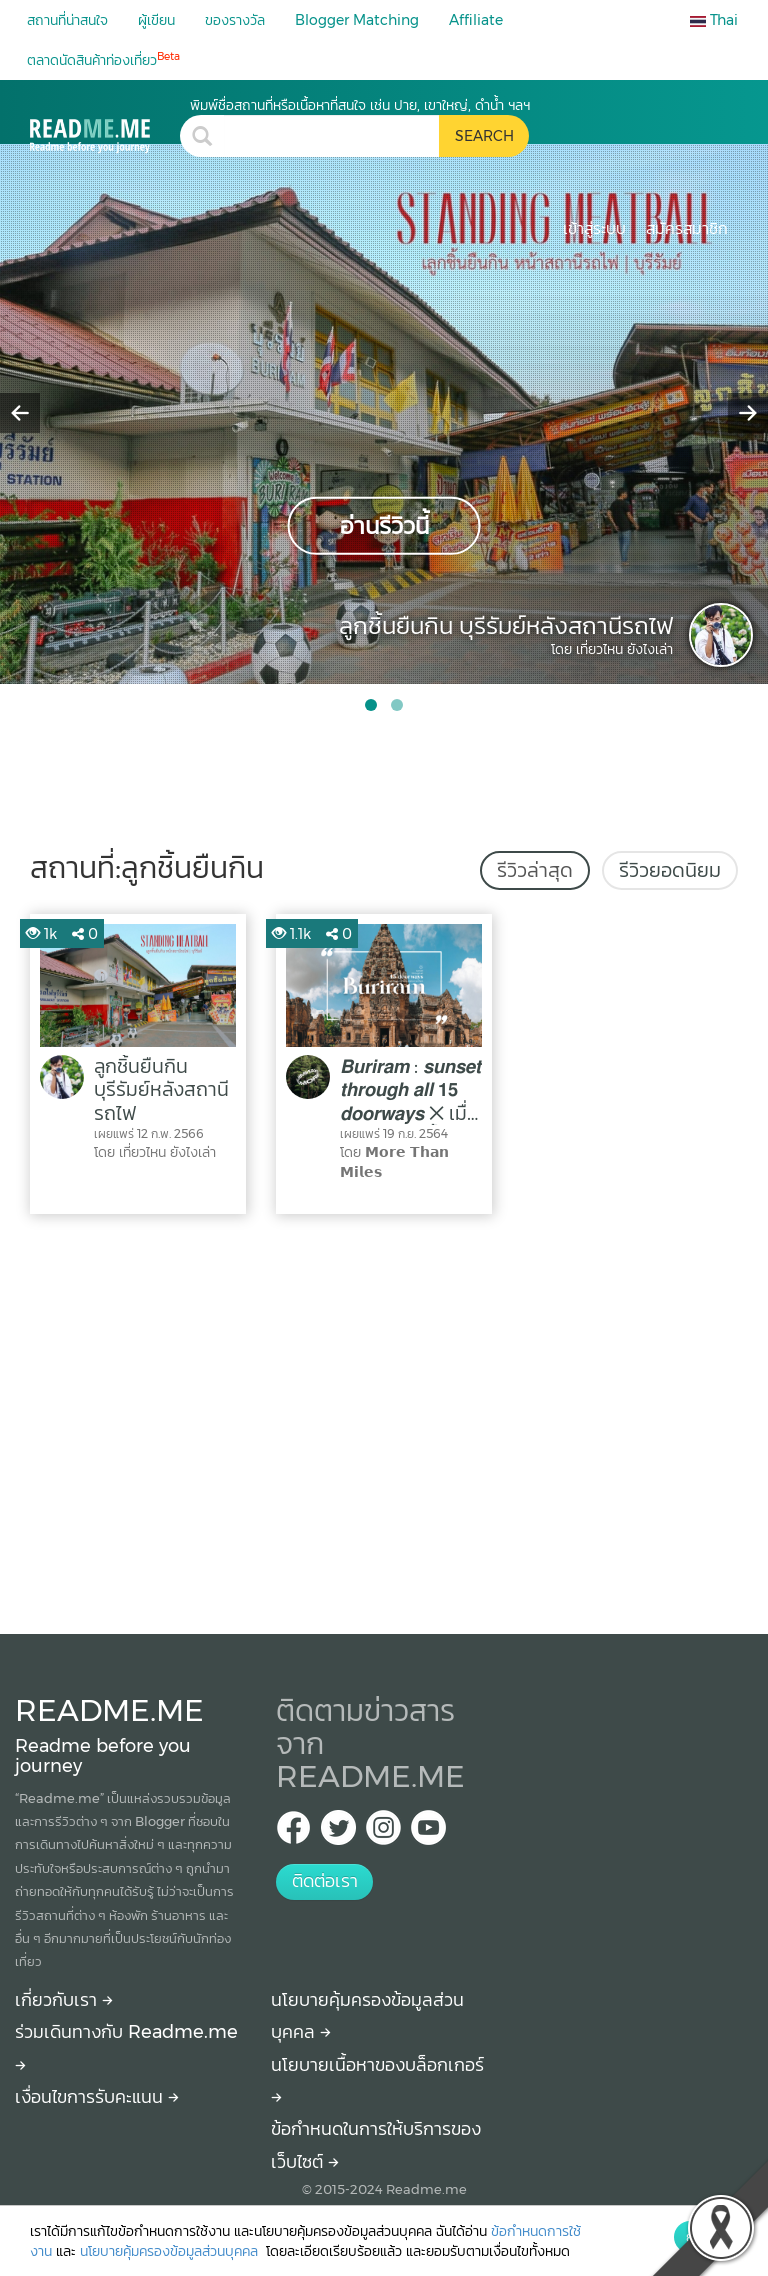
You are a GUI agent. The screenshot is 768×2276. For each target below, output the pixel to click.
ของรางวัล (235, 20)
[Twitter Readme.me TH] (338, 1833)
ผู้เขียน (156, 20)
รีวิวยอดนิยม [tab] (670, 870)
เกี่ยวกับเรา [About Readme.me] (64, 2000)
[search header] (331, 136)
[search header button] (484, 136)
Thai (714, 20)
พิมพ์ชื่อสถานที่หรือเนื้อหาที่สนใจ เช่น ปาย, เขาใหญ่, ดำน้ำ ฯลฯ (360, 105)
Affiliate (476, 20)
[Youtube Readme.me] (428, 1833)
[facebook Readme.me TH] (293, 1833)
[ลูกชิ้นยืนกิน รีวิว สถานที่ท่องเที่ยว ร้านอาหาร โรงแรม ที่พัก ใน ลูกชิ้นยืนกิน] (105, 124)
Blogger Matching (357, 20)
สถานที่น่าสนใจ (67, 20)
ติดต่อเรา (325, 1881)
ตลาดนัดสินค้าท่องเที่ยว (103, 59)
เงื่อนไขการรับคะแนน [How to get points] (97, 2097)
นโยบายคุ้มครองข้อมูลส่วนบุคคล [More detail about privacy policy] (171, 2251)
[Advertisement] (384, 1419)
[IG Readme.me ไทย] (383, 1833)
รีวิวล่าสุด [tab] (535, 870)
